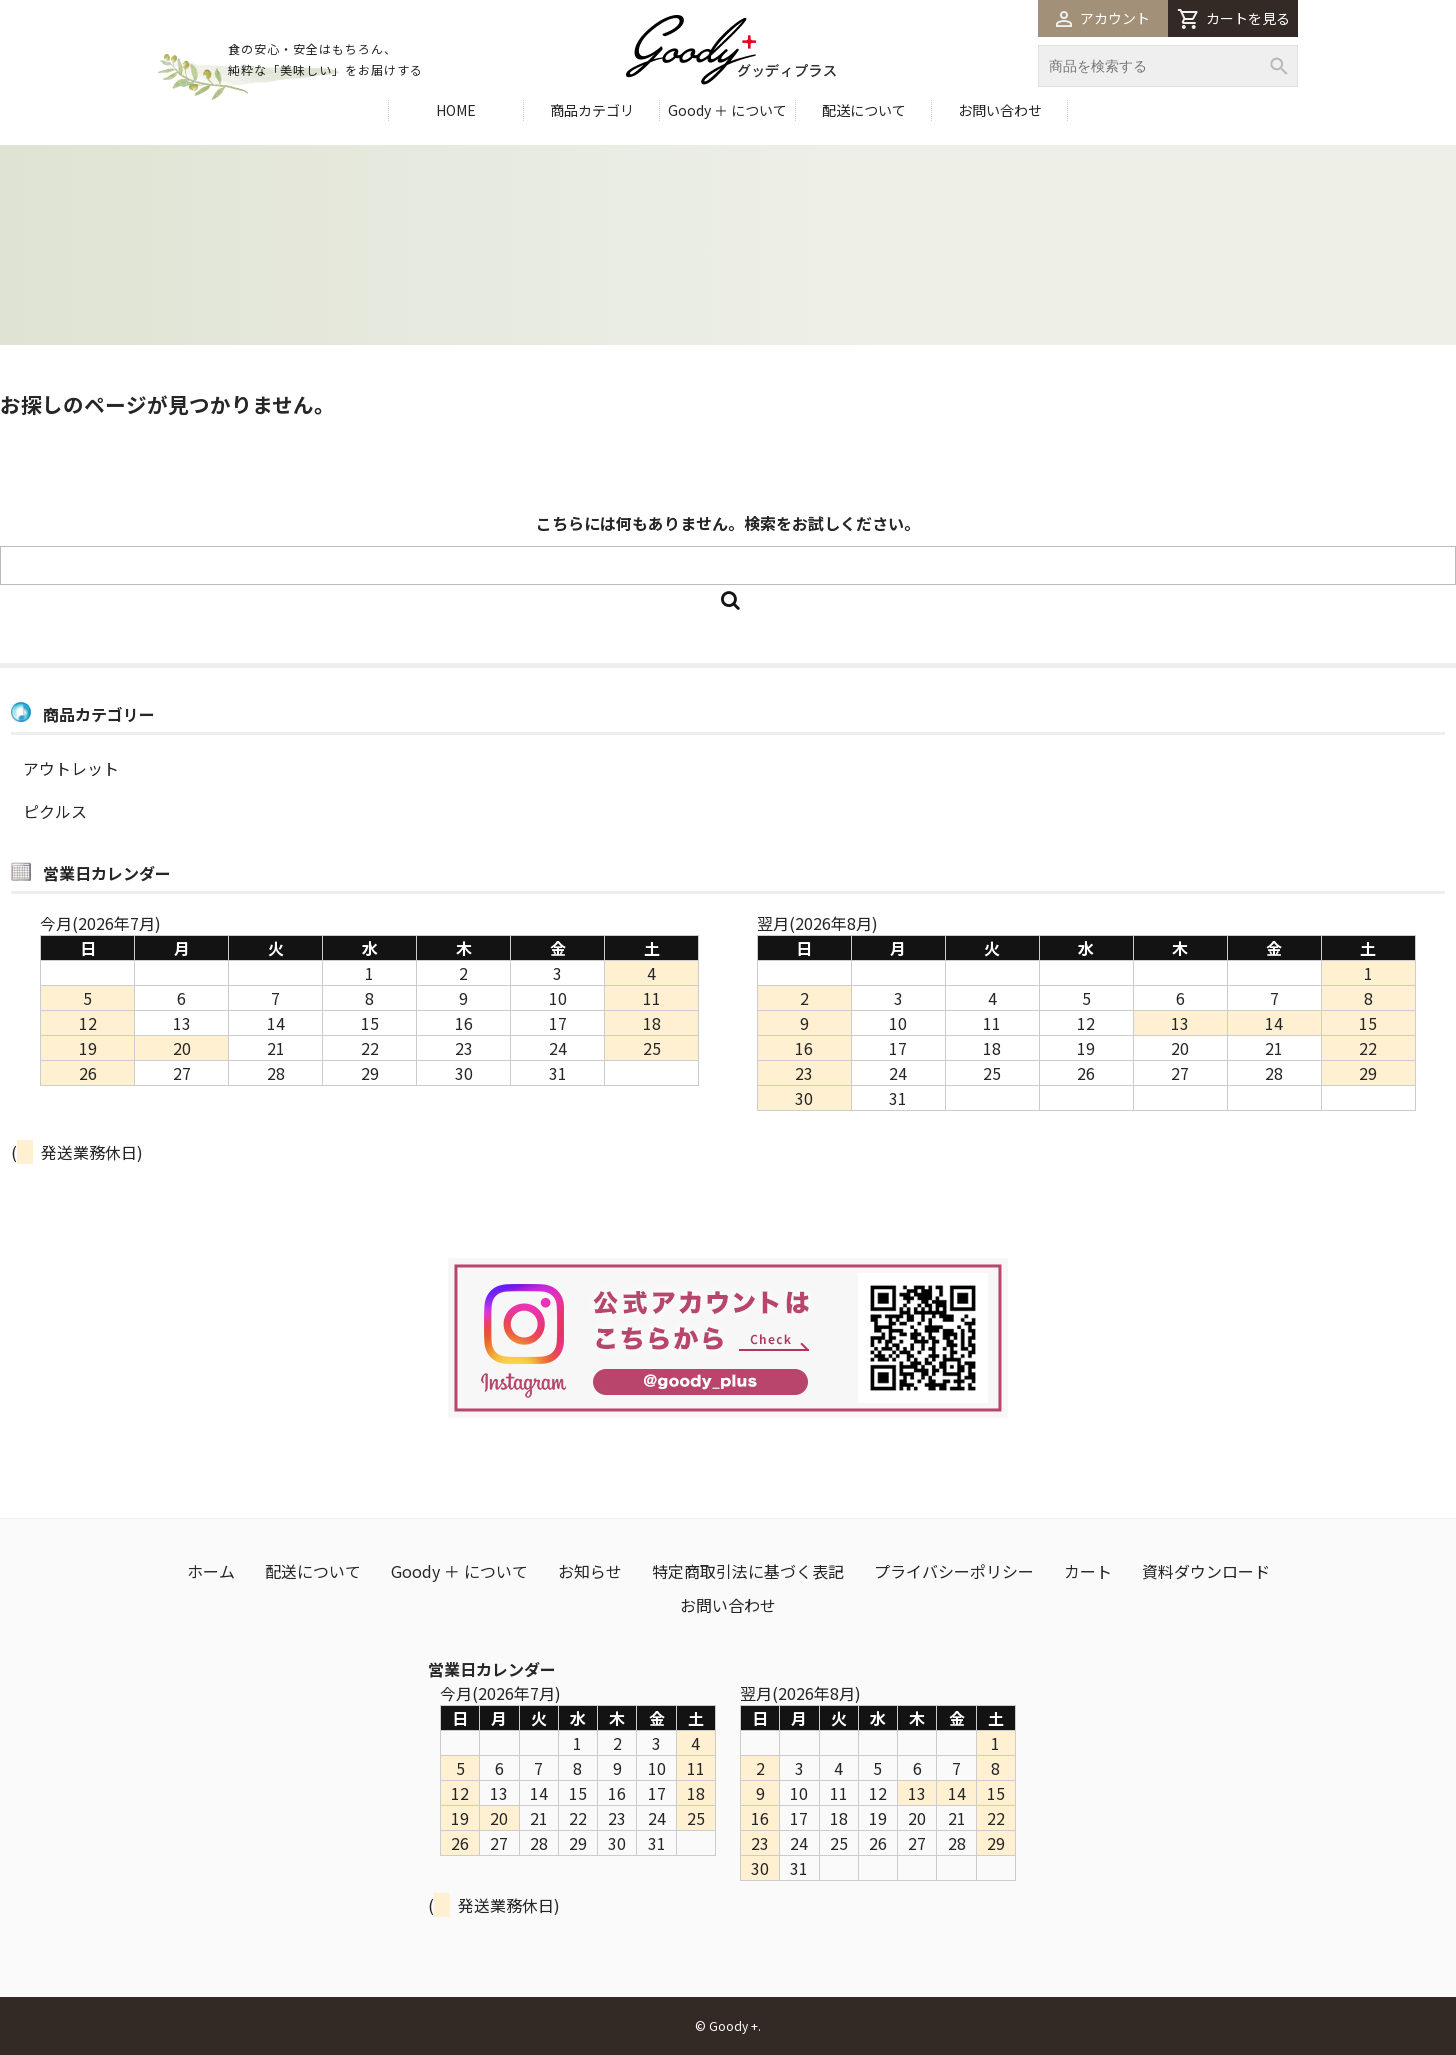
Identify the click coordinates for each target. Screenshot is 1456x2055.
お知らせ (590, 1571)
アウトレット (71, 768)
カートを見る (1233, 18)
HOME (456, 110)
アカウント (1103, 18)
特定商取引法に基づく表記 (748, 1571)
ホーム (211, 1571)
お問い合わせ (1000, 110)
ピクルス (55, 811)
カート (1088, 1571)
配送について (864, 110)
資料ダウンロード (1206, 1571)
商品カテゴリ (592, 110)
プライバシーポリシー (954, 1571)
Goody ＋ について (727, 110)
